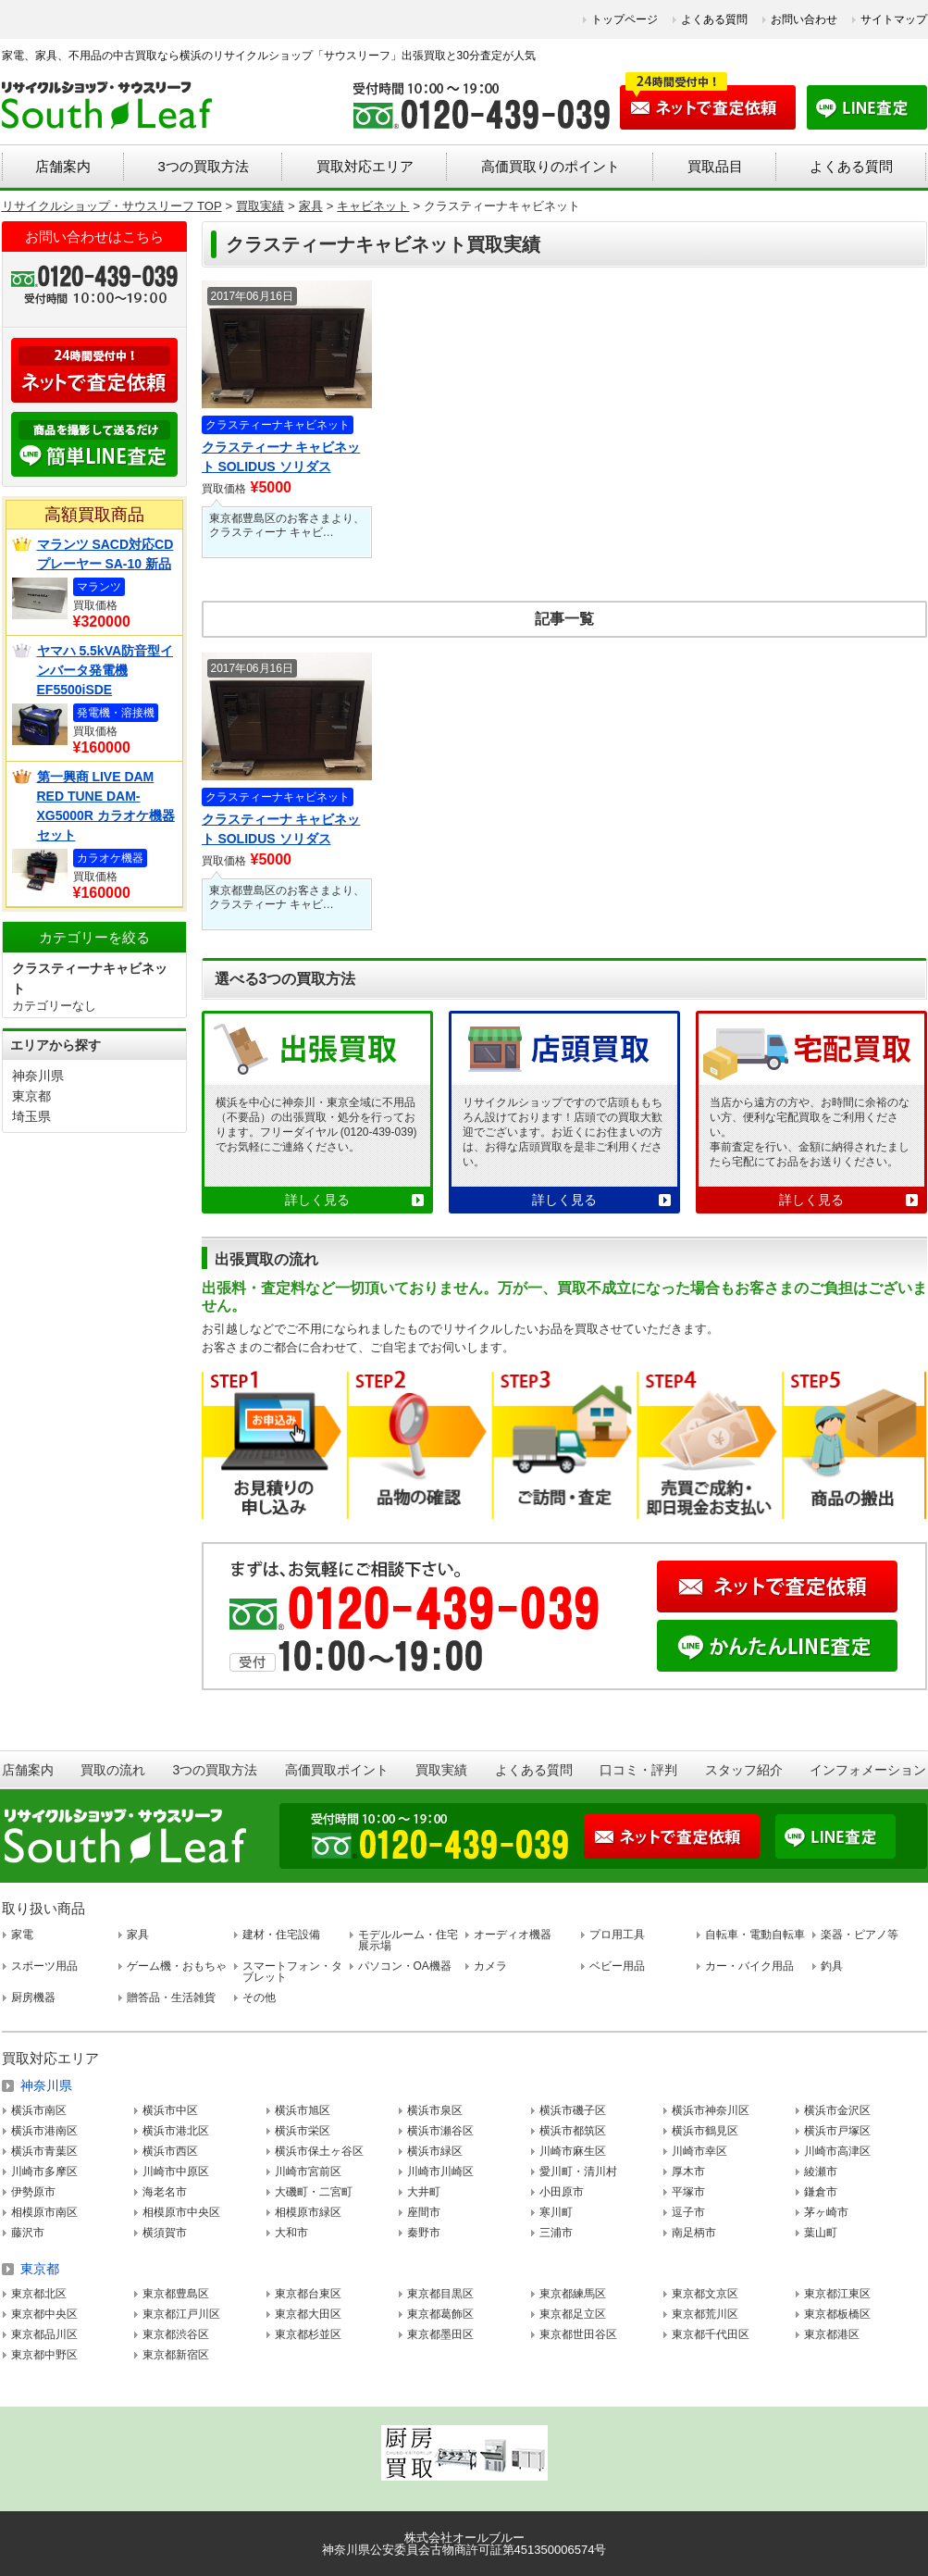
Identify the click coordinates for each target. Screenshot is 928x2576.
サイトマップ (893, 19)
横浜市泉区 (435, 2110)
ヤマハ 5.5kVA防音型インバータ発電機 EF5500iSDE (105, 670)
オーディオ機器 (512, 1934)
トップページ (624, 19)
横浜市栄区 (302, 2130)
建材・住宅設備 (281, 1934)
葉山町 (820, 2232)
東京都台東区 (308, 2293)
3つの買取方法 (202, 166)
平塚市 (688, 2191)
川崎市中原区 (175, 2171)
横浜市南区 (39, 2110)
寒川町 (556, 2212)
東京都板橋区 (837, 2314)
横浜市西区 (170, 2151)
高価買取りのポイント (550, 166)
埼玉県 (31, 1116)
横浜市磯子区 (572, 2110)
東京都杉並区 (308, 2334)
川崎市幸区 (699, 2151)
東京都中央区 (44, 2314)
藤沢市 (27, 2232)
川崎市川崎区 (440, 2171)
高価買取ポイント (337, 1769)
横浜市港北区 (175, 2130)
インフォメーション (868, 1769)
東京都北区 (39, 2293)
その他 (259, 1997)
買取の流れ (112, 1769)
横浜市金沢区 (837, 2110)
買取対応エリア (365, 166)
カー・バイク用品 (749, 1966)
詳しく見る (317, 1199)
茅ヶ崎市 (826, 2212)
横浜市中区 (170, 2110)
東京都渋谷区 (175, 2334)
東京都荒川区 (705, 2314)
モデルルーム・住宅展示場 (408, 1940)
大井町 (423, 2191)
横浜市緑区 (435, 2151)
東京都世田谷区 (578, 2334)
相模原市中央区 (181, 2212)
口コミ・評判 (638, 1769)
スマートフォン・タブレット (292, 1972)
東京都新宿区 (175, 2354)
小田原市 (561, 2191)
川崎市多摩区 (44, 2171)
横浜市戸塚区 (837, 2130)
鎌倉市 (820, 2191)
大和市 (291, 2232)
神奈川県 (38, 1075)
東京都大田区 (308, 2314)
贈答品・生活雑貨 (171, 1997)
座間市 (423, 2212)
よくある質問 (714, 19)
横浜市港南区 (44, 2130)
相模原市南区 (44, 2212)
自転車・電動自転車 (755, 1934)
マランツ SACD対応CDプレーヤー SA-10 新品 (105, 554)
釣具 (832, 1966)
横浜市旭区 (302, 2110)
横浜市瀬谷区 (440, 2130)
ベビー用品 (617, 1966)
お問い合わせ (804, 19)
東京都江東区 (837, 2293)
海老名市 (164, 2191)
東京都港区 (832, 2334)
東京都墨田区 (440, 2334)
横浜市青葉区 (44, 2151)
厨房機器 (33, 1997)
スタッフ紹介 (744, 1769)
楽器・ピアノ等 (859, 1934)
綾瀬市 (820, 2171)
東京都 (31, 1096)
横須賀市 (164, 2232)
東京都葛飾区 (440, 2314)
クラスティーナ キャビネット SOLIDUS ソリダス (281, 457)
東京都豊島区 (175, 2293)
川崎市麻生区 (572, 2151)
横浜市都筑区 (572, 2130)
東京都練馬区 (572, 2293)
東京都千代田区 (710, 2334)
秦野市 (423, 2232)
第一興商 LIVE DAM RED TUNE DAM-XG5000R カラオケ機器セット (106, 805)
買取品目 (715, 166)
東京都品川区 (44, 2334)
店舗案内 (63, 166)
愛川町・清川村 (578, 2171)
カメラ (490, 1966)
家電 (22, 1934)
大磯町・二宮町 (314, 2191)
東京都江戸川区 (181, 2314)
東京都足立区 (572, 2314)
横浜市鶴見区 (705, 2130)
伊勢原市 (33, 2191)
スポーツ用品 (44, 1966)
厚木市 (688, 2171)
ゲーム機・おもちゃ (177, 1966)
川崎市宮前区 (308, 2171)
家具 (138, 1934)
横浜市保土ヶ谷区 (319, 2151)
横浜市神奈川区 (710, 2110)
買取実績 (441, 1769)
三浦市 (556, 2232)
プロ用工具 (617, 1934)
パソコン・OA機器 (405, 1966)
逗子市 (688, 2212)
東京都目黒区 (440, 2293)
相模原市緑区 (308, 2212)
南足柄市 (694, 2232)
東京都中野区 (44, 2354)
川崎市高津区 (837, 2151)
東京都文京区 (705, 2293)
